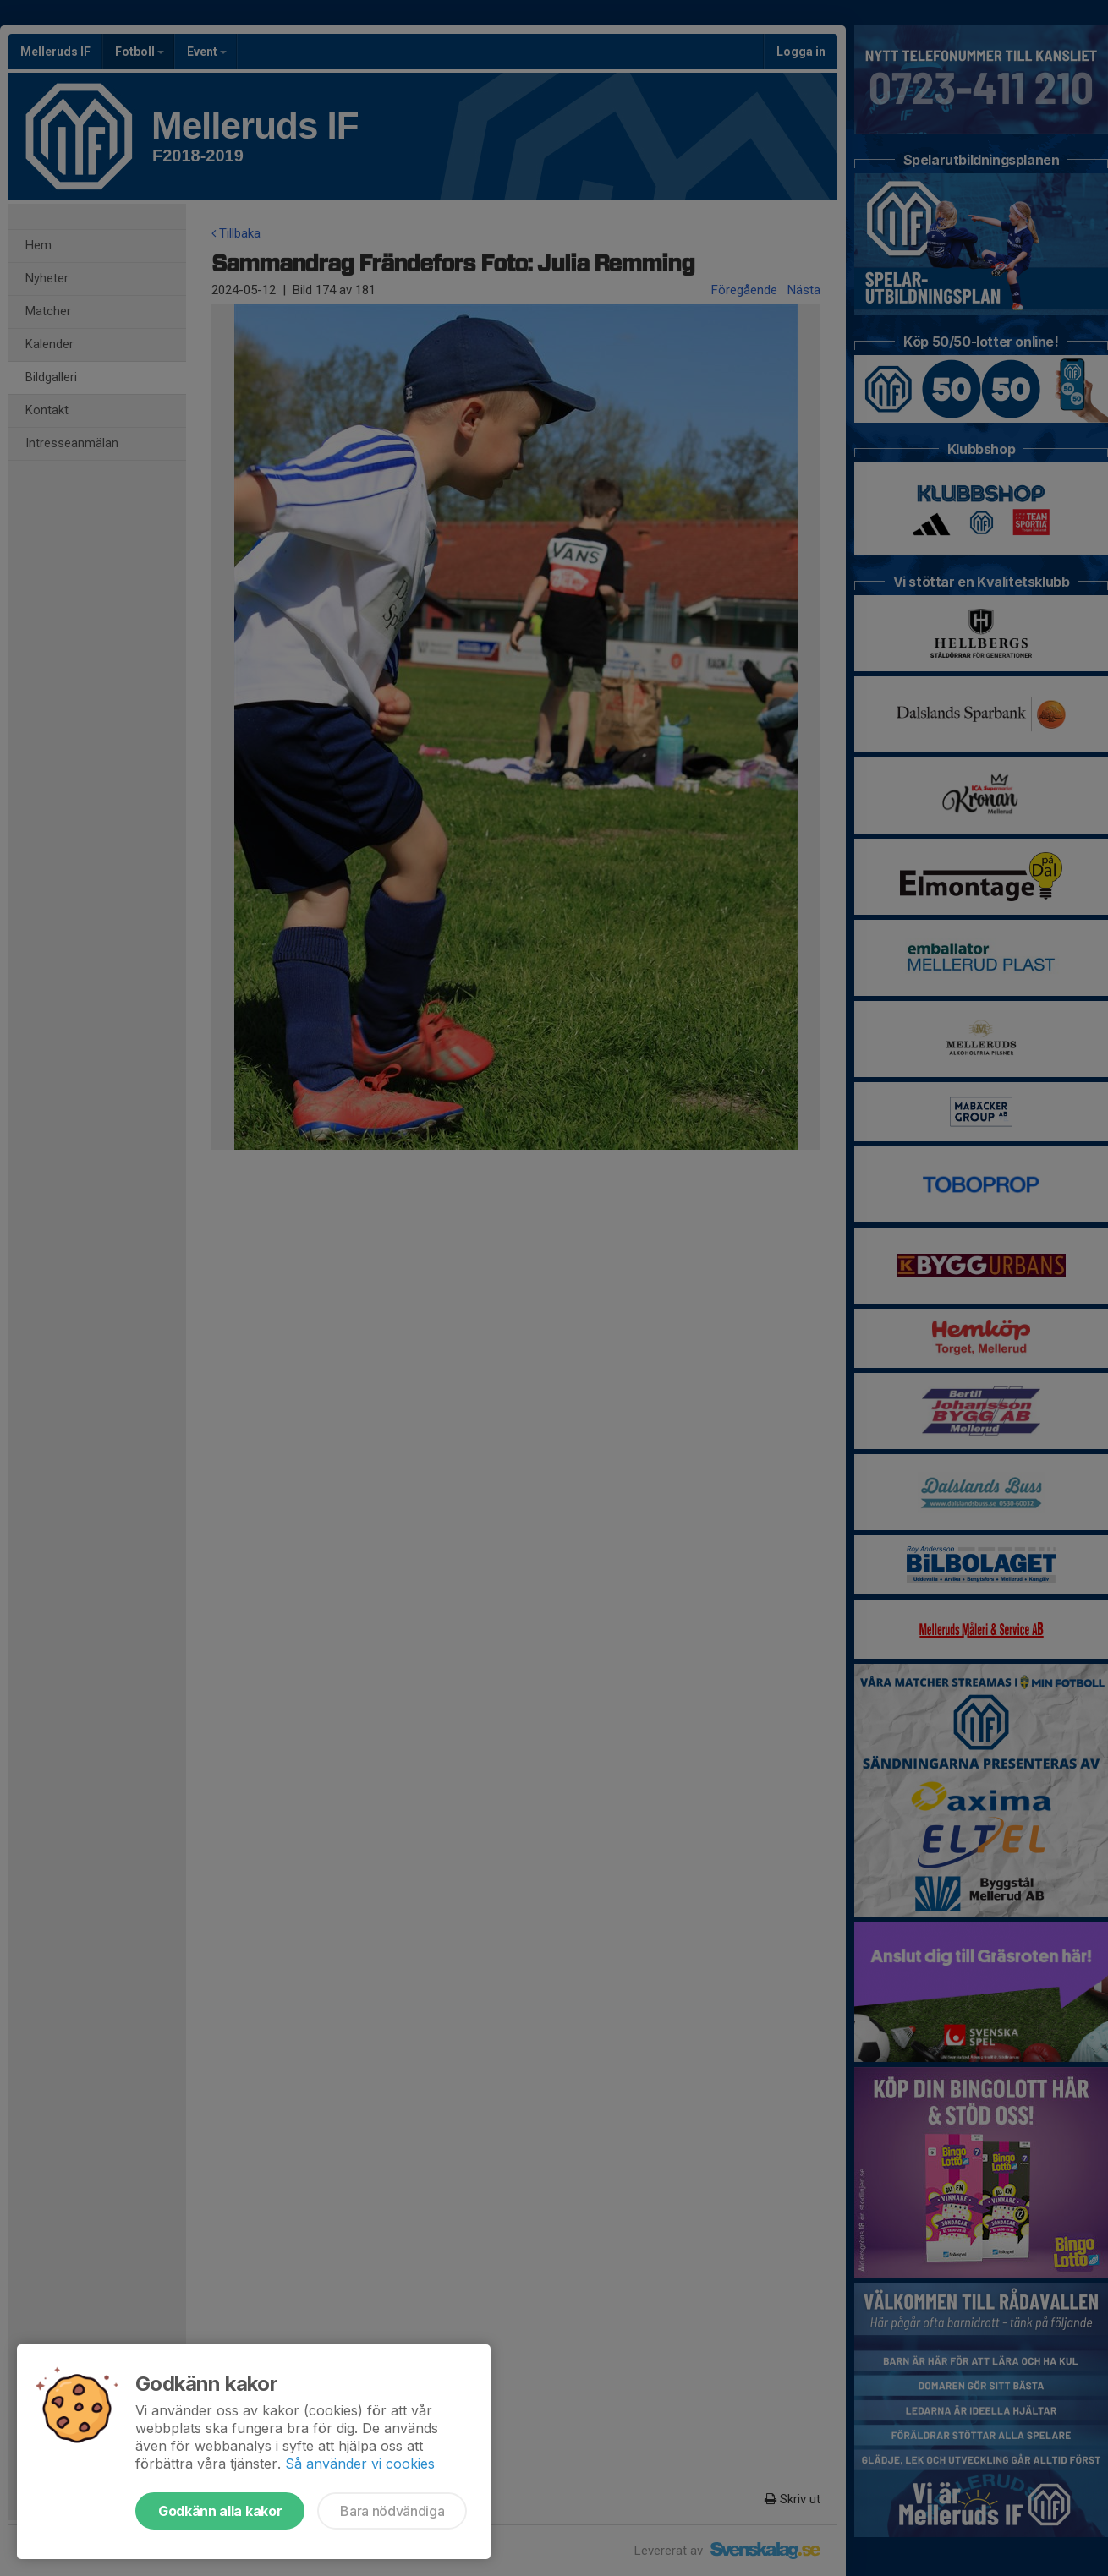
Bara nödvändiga (392, 2510)
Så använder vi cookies (360, 2463)
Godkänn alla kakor (220, 2510)
